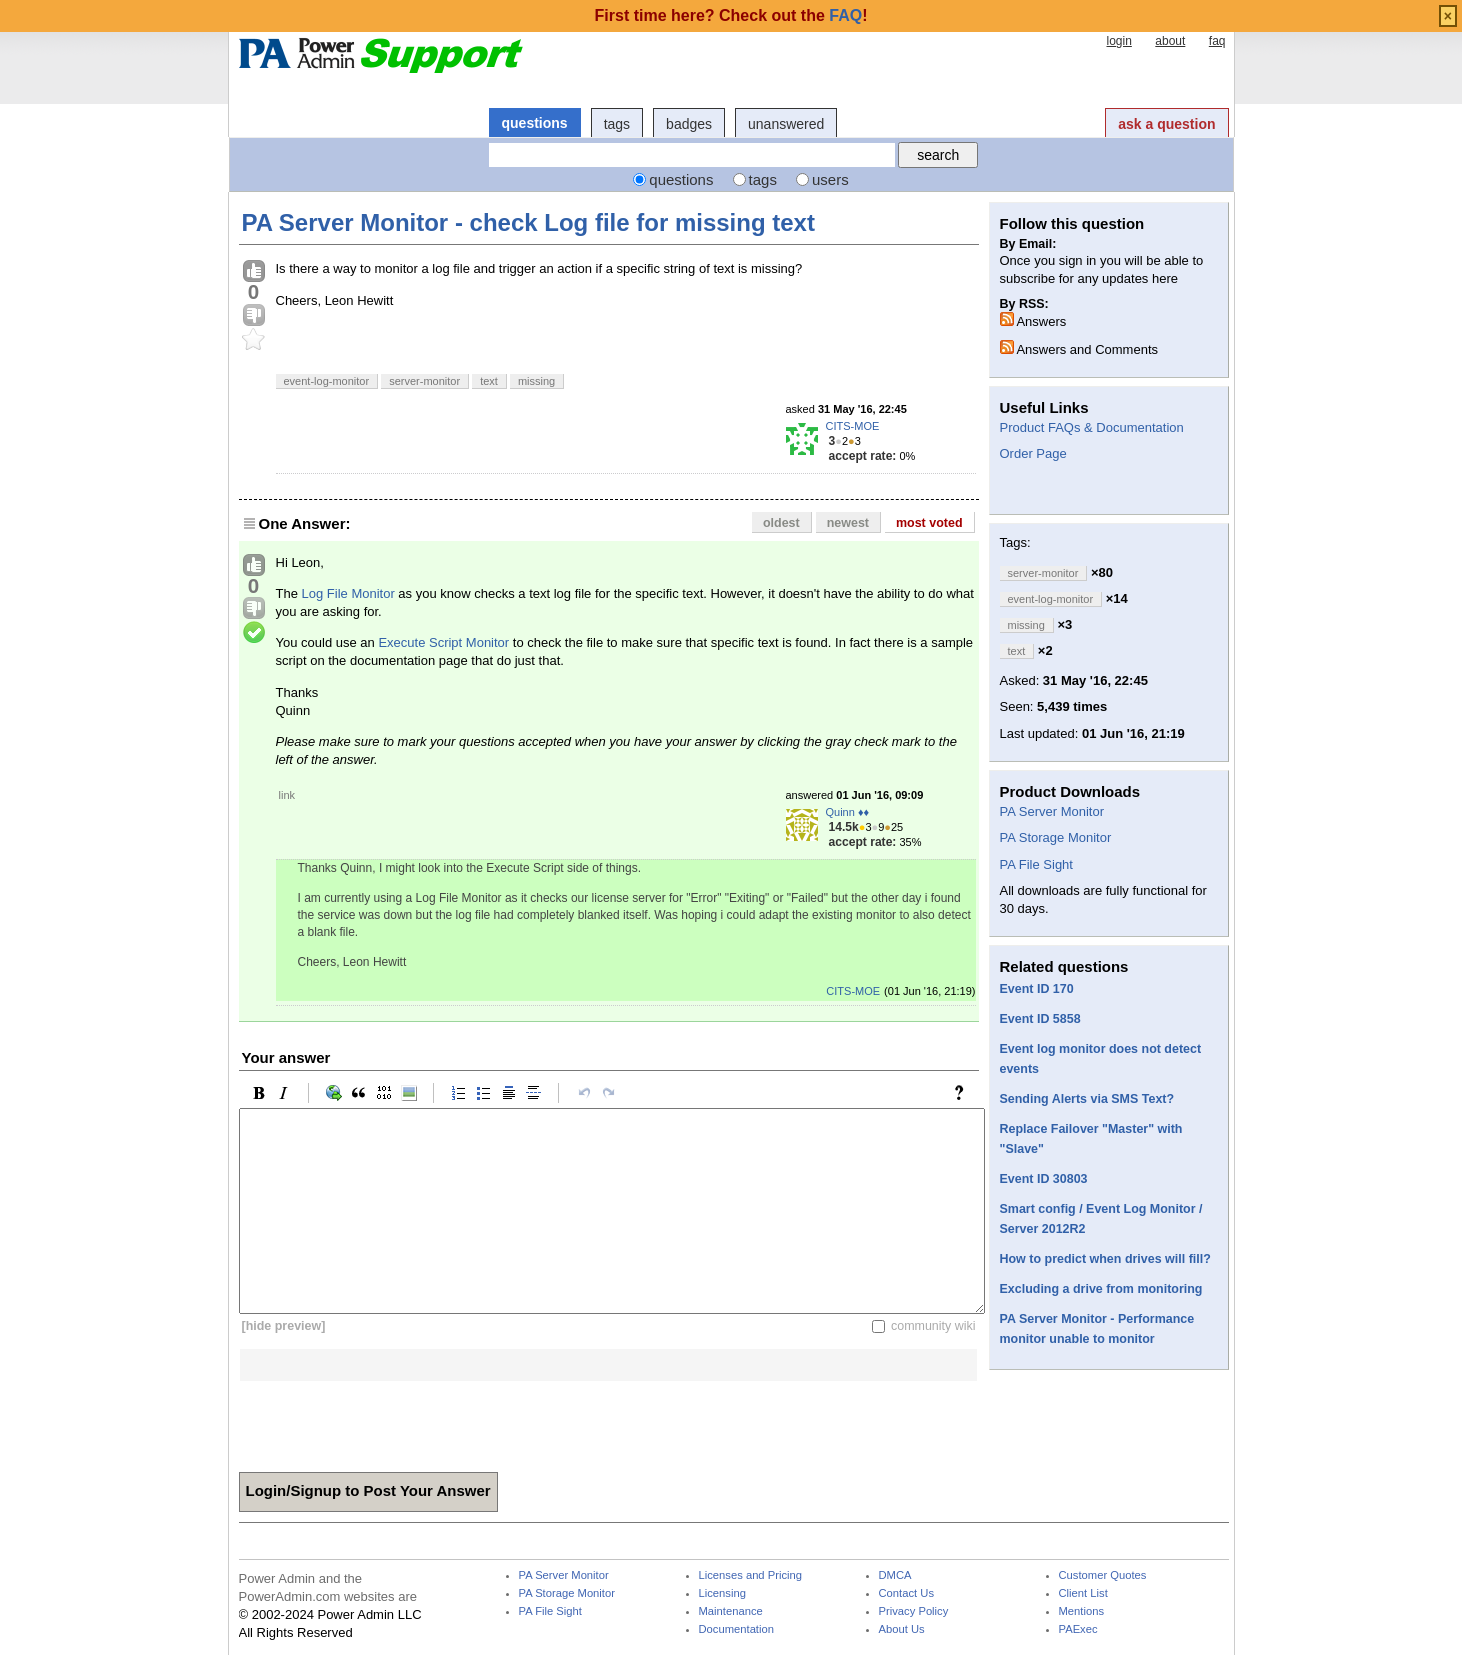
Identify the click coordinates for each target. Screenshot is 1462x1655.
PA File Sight (1036, 864)
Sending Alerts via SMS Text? (1087, 1099)
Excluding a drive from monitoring (1101, 1289)
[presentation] (391, 1420)
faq (1217, 41)
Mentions (1082, 1611)
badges (689, 124)
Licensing (722, 1593)
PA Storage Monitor (1056, 837)
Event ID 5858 (1040, 1019)
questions (535, 123)
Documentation (736, 1629)
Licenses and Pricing (751, 1575)
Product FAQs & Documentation (1092, 427)
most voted (929, 523)
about (1170, 41)
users (830, 179)
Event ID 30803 (1044, 1179)
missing (536, 381)
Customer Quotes (1103, 1575)
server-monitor (424, 381)
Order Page (1033, 453)
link (287, 795)
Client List (1083, 1593)
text (489, 381)
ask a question (1166, 124)
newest (848, 523)
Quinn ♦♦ (848, 812)
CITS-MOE (853, 426)
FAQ (845, 15)
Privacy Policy (914, 1611)
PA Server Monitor (1052, 811)
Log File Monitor (348, 593)
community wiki (933, 1326)
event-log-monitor (327, 381)
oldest (781, 523)
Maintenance (731, 1611)
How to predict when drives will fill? (1105, 1259)
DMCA (895, 1575)
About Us (902, 1629)
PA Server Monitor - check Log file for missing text (528, 222)
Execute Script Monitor (443, 642)
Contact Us (907, 1593)
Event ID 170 (1037, 989)
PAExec (1078, 1629)
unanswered (786, 124)
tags (617, 124)
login (1118, 41)
